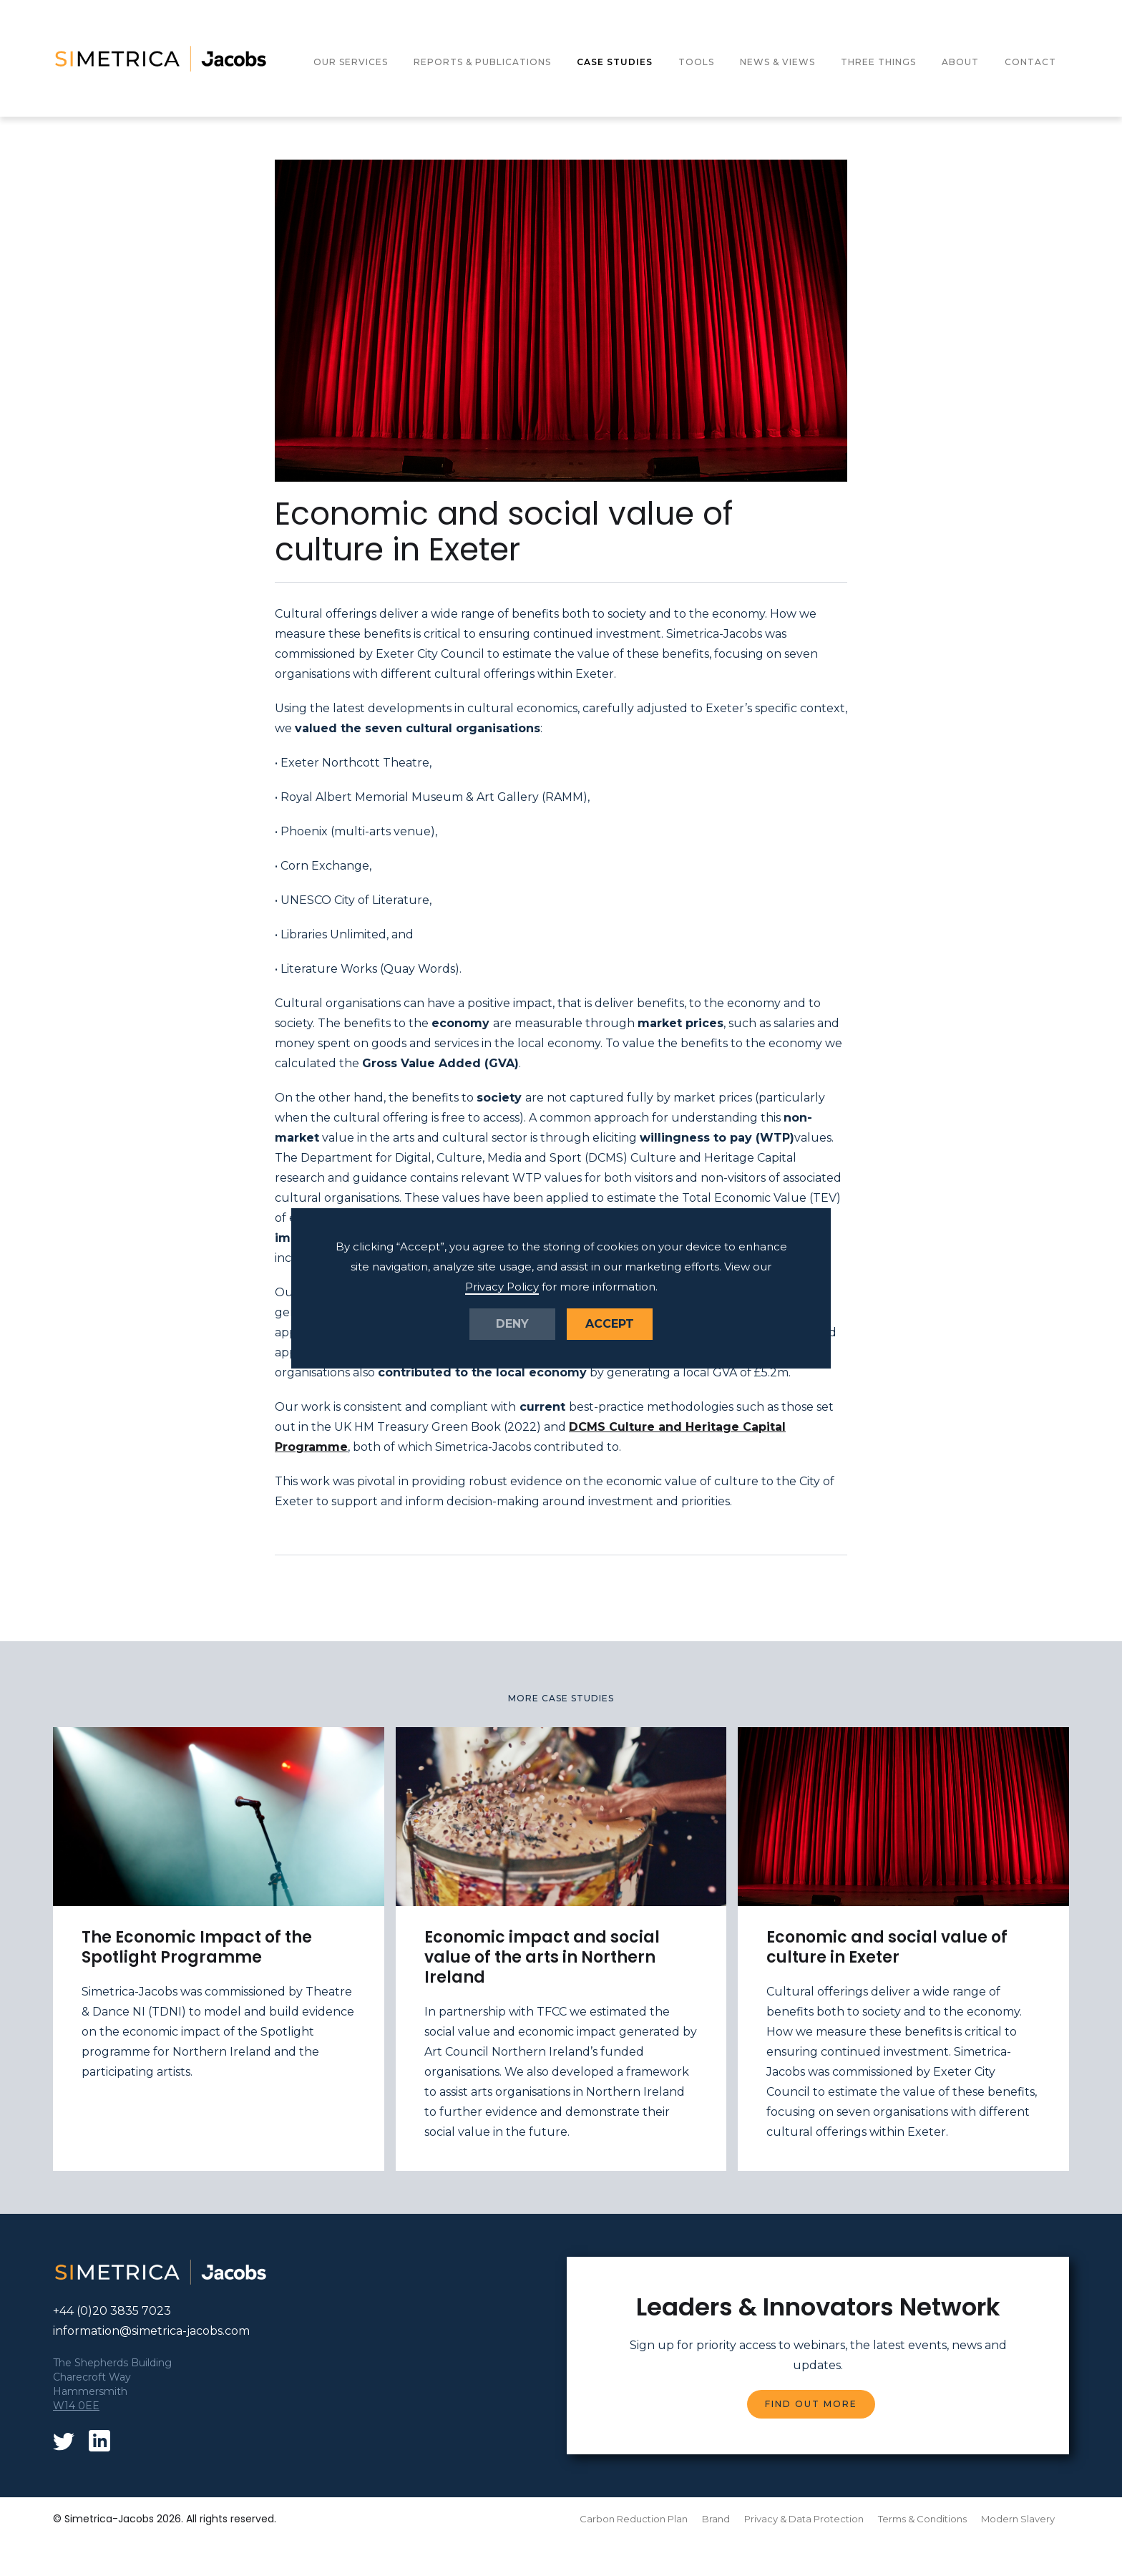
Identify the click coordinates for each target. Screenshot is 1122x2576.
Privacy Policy (502, 1286)
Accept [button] (609, 1324)
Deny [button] (512, 1324)
